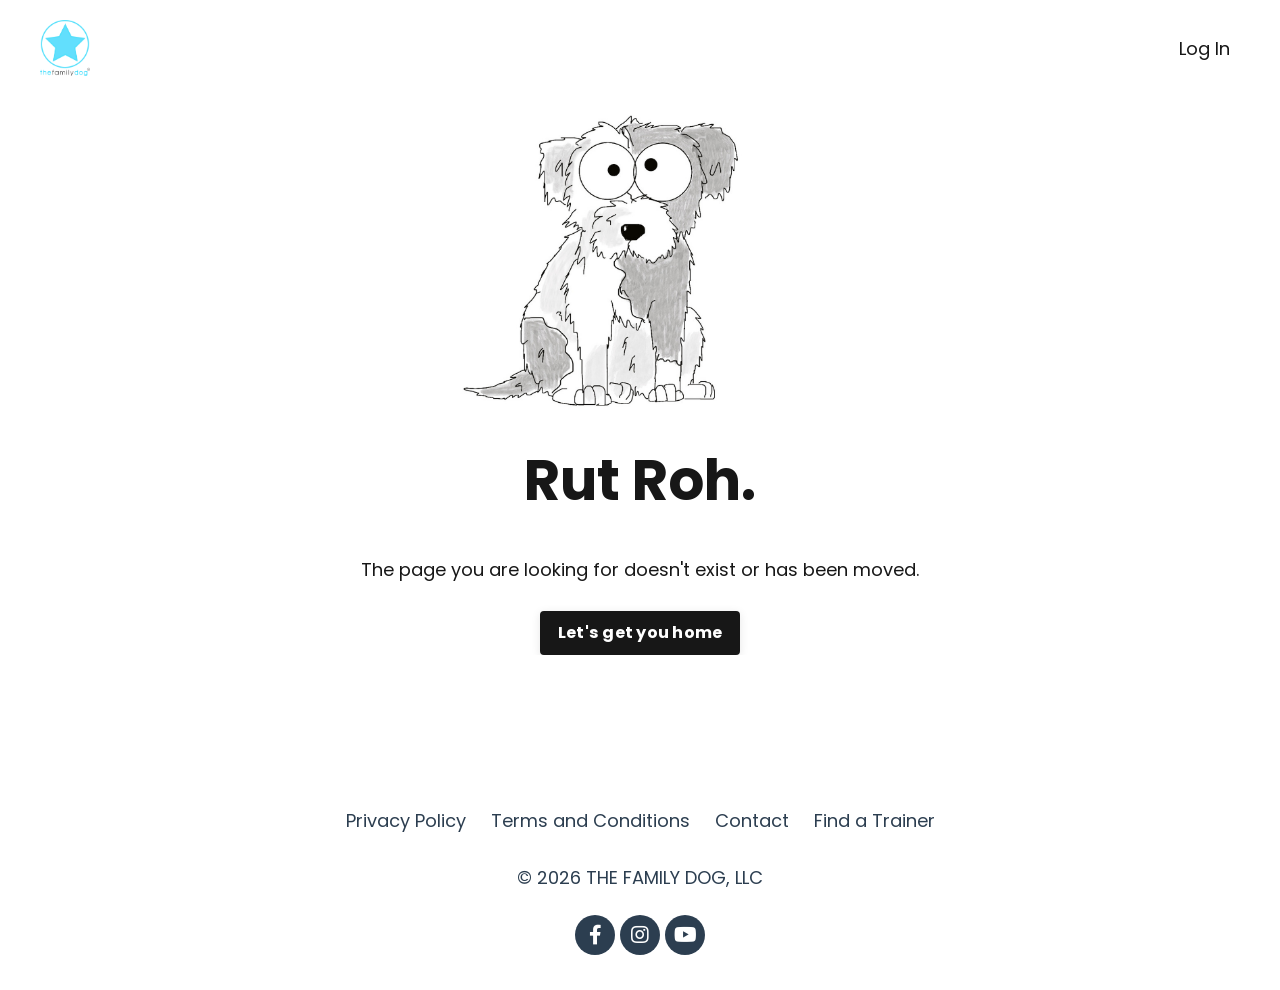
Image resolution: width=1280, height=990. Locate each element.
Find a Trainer (874, 820)
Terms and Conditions (590, 820)
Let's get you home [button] (640, 632)
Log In (1204, 48)
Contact (752, 820)
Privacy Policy (406, 820)
